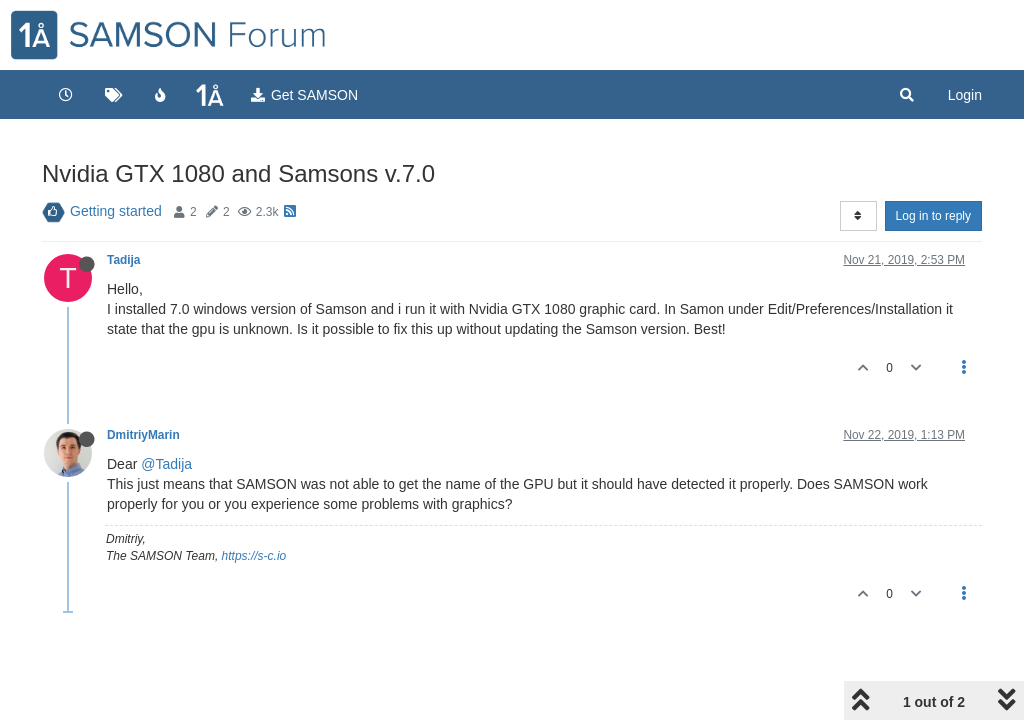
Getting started (116, 211)
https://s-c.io (254, 556)
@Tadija (166, 464)
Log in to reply (933, 216)
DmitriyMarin (143, 435)
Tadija (123, 260)
